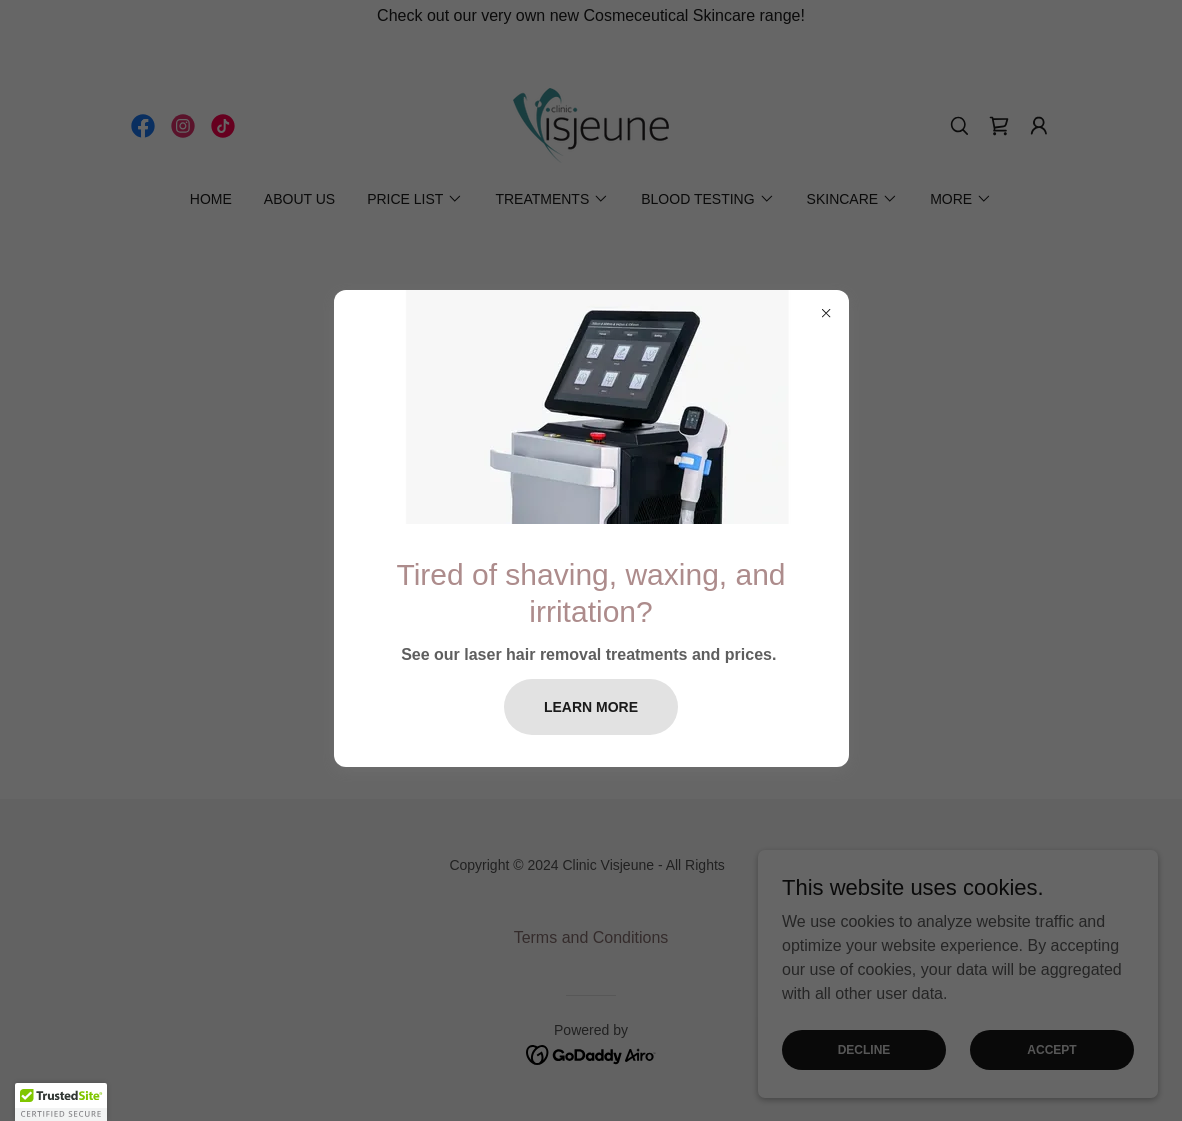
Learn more (591, 707)
